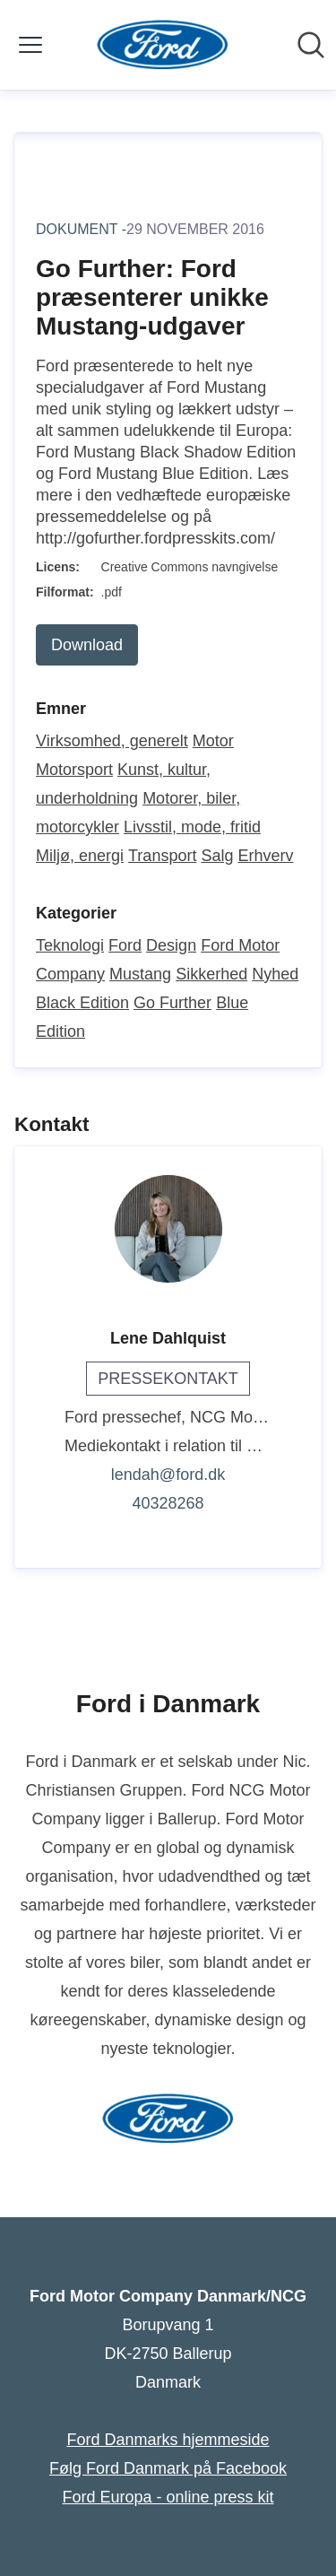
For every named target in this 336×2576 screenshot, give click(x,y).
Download (87, 645)
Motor (213, 741)
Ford (125, 945)
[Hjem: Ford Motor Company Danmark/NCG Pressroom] (162, 45)
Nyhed (275, 974)
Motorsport (74, 770)
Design (171, 945)
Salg (217, 856)
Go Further (172, 1003)
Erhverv (265, 856)
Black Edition (82, 1003)
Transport (162, 856)
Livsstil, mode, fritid (192, 827)
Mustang (140, 974)
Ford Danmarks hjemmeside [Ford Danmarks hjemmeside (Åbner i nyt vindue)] (167, 2440)
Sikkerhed (211, 974)
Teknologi (70, 945)
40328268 (167, 1503)
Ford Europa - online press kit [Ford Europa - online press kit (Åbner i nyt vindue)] (167, 2497)
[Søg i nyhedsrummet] (311, 44)
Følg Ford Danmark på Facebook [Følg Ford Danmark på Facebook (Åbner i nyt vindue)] (168, 2468)
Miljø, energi (80, 856)
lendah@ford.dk (168, 1475)
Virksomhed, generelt (112, 741)
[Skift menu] (30, 45)
